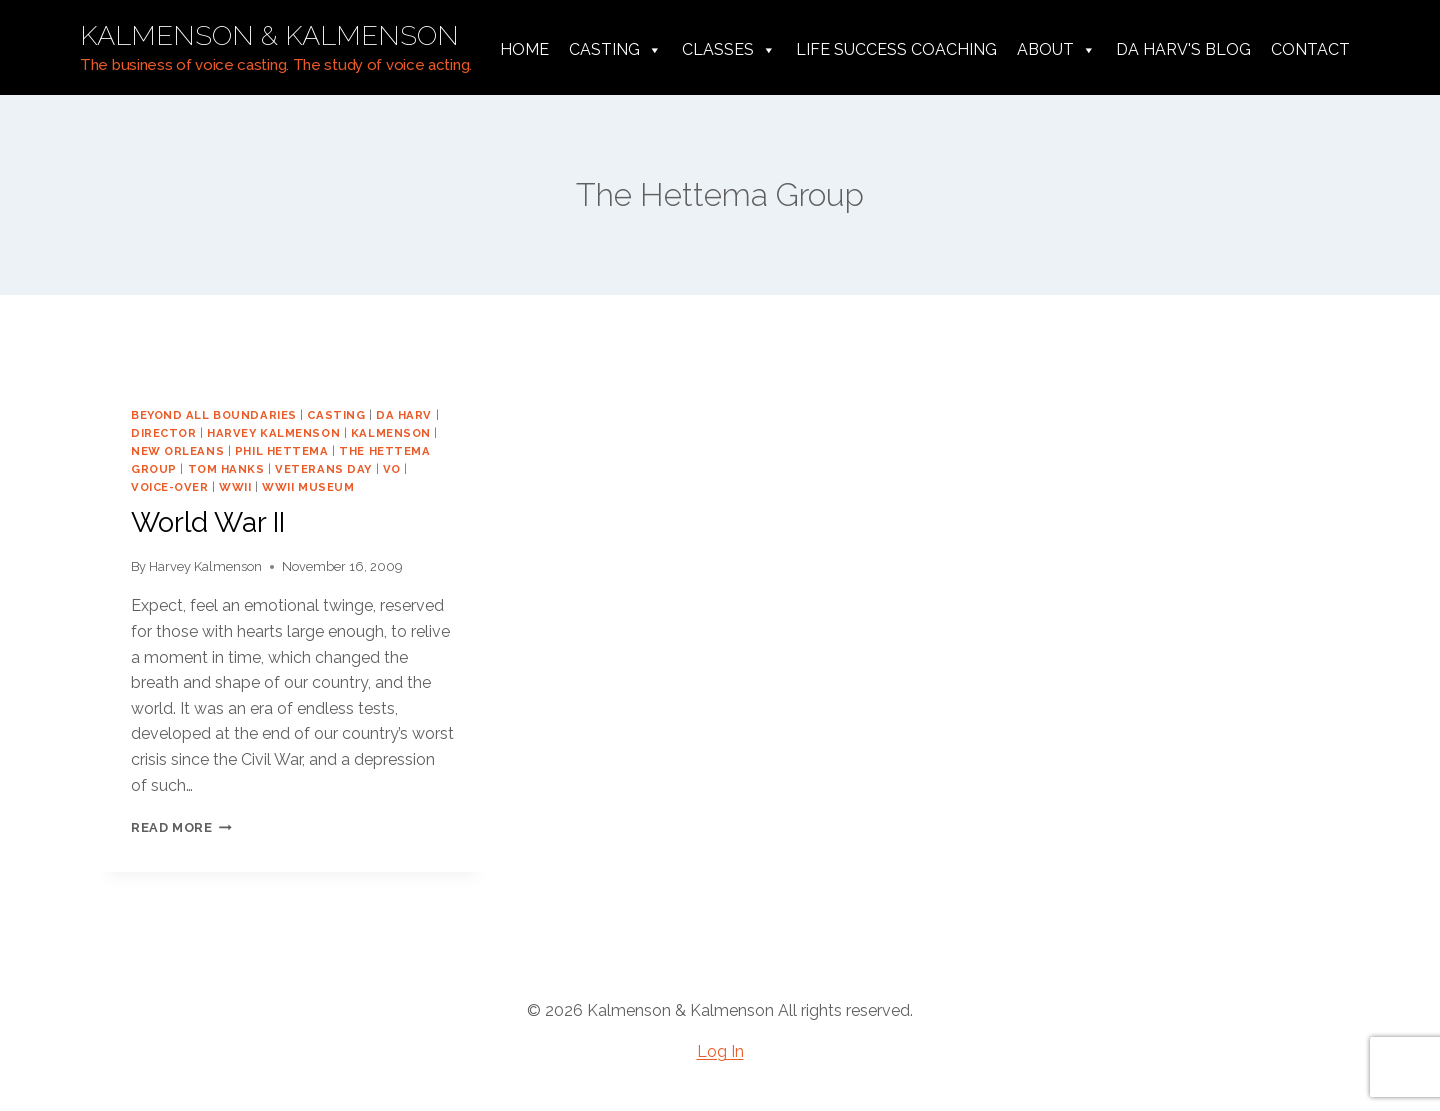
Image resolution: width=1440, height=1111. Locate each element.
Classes (729, 50)
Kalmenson (391, 433)
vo (392, 469)
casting (336, 415)
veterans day (323, 469)
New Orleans (177, 451)
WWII (235, 487)
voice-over (170, 487)
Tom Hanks (226, 469)
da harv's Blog (1183, 49)
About (1056, 50)
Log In (720, 1051)
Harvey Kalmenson (205, 566)
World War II (208, 522)
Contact (1310, 49)
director (163, 433)
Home (524, 49)
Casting (615, 50)
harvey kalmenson (273, 433)
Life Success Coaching (896, 49)
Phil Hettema (282, 451)
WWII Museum (308, 487)
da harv (404, 415)
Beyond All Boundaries (214, 415)
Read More (181, 827)
